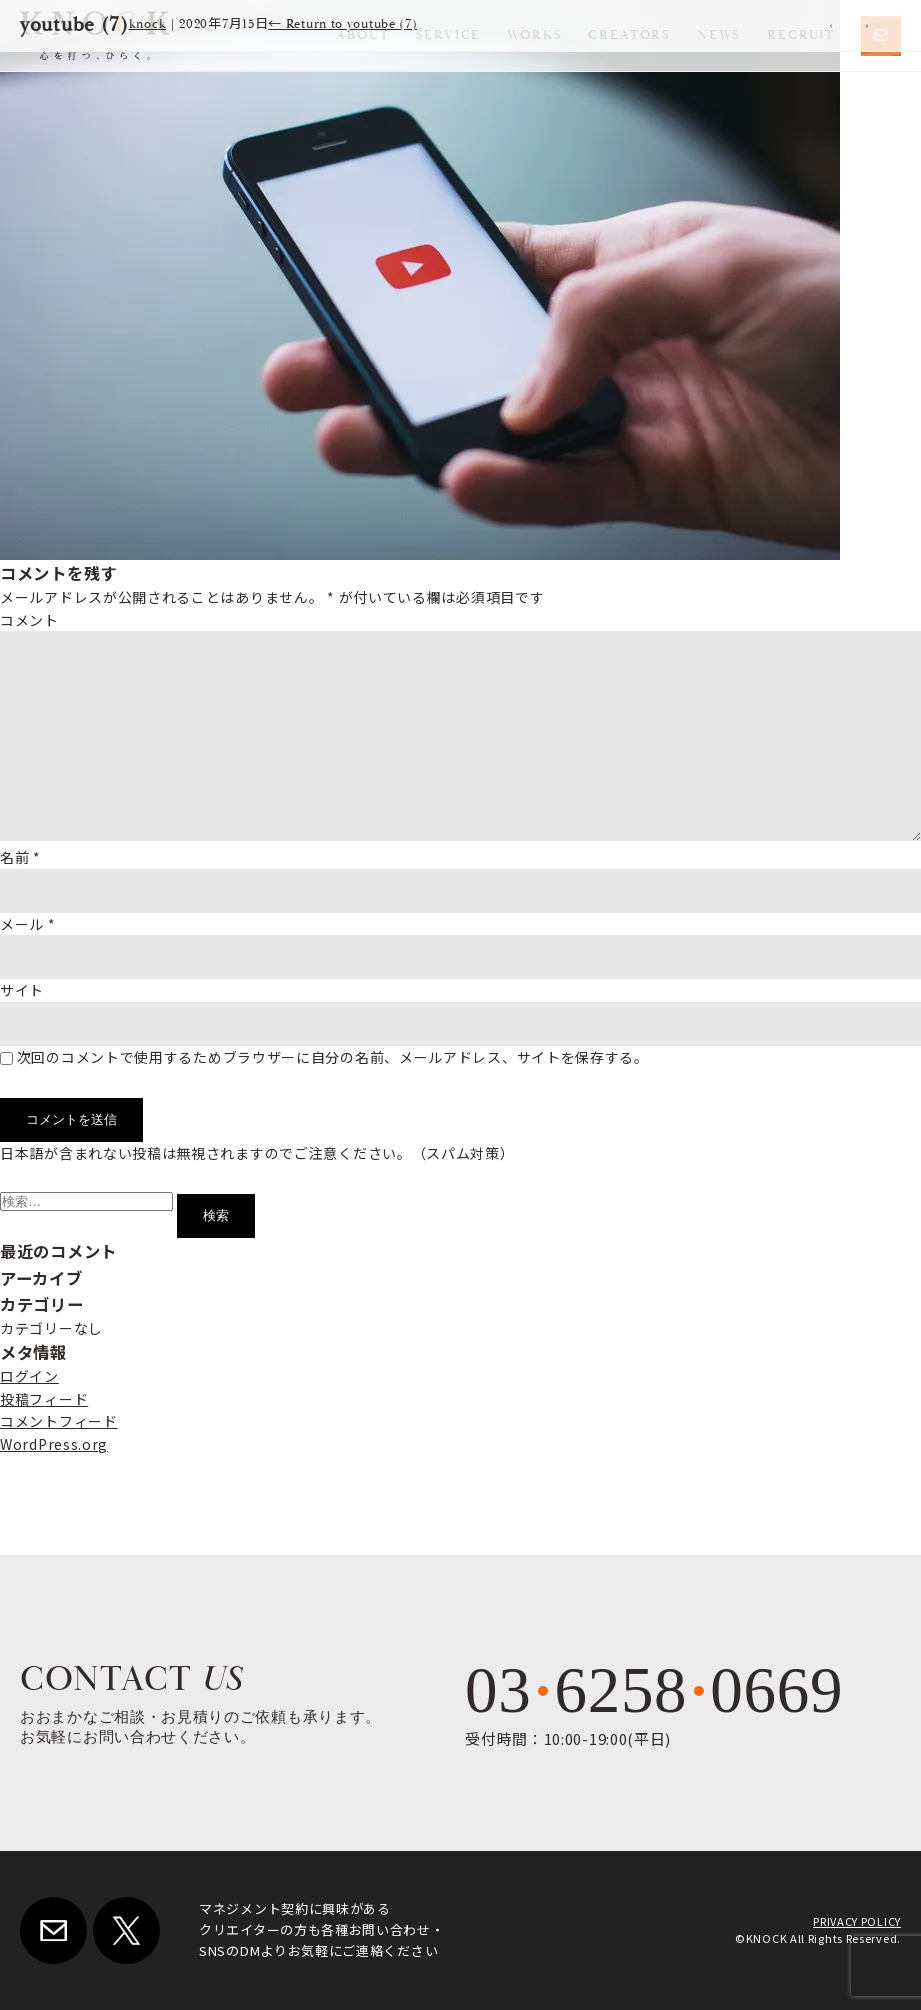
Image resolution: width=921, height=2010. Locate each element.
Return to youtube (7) (342, 24)
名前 (20, 857)
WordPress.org (54, 1444)
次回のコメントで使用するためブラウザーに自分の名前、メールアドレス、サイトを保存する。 (333, 1057)
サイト (22, 990)
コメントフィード (59, 1421)
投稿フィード (44, 1399)
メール (28, 924)
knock (148, 24)
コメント (29, 620)
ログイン (29, 1376)
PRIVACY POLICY (857, 1921)
